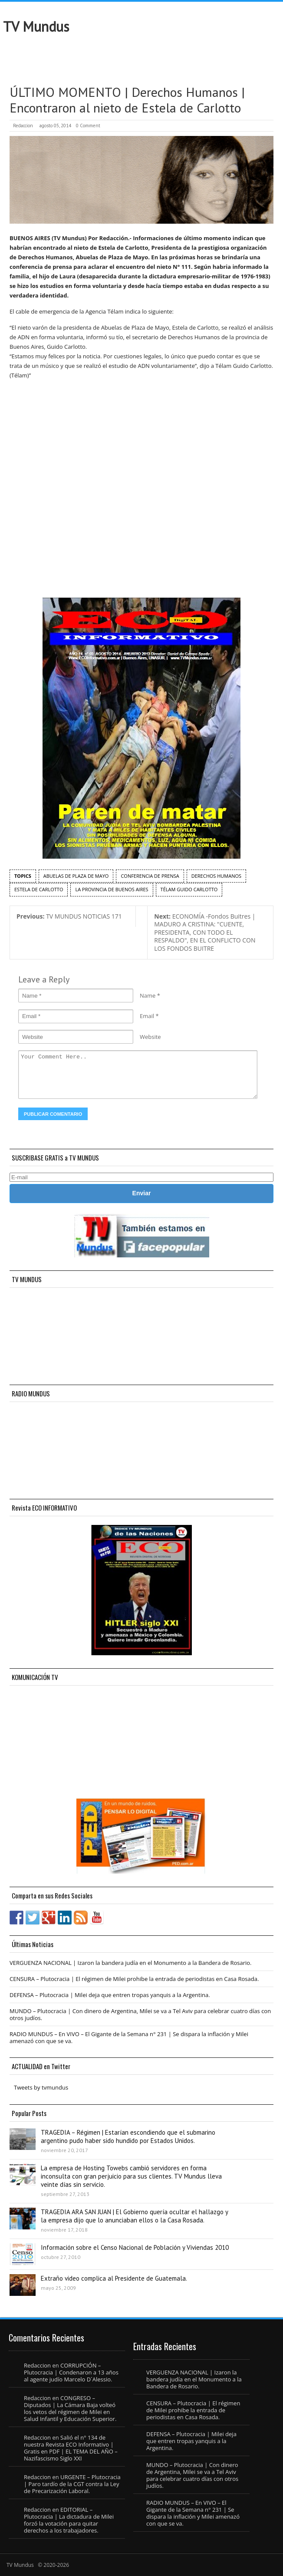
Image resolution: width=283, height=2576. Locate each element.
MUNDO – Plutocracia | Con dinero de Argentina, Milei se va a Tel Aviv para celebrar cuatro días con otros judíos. (140, 2014)
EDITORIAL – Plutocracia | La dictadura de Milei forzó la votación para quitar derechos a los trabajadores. (69, 2520)
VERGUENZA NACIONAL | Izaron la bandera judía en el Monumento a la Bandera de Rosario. (131, 1963)
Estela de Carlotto (38, 889)
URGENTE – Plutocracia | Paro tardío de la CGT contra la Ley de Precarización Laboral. (72, 2484)
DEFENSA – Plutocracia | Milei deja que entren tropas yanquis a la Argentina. (110, 1995)
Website (150, 1037)
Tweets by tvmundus (41, 2087)
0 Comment (88, 125)
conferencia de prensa (150, 876)
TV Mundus (36, 26)
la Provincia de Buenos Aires (111, 889)
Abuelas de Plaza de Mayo (76, 876)
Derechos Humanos (216, 876)
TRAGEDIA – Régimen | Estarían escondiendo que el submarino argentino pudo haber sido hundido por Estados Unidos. (128, 2136)
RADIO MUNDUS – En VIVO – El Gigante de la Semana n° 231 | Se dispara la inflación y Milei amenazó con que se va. (129, 2037)
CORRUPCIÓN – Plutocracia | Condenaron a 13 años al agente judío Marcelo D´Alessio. (71, 2372)
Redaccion (23, 125)
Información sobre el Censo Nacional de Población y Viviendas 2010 (135, 2247)
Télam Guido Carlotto (189, 889)
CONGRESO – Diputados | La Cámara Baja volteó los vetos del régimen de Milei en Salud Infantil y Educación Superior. (70, 2408)
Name (147, 995)
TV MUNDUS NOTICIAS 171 (69, 916)
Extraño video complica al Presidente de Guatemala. (114, 2278)
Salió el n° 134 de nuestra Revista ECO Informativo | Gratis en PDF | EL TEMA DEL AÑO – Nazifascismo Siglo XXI (71, 2448)
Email (147, 1016)
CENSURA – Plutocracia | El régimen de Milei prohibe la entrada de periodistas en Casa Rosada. (134, 1979)
